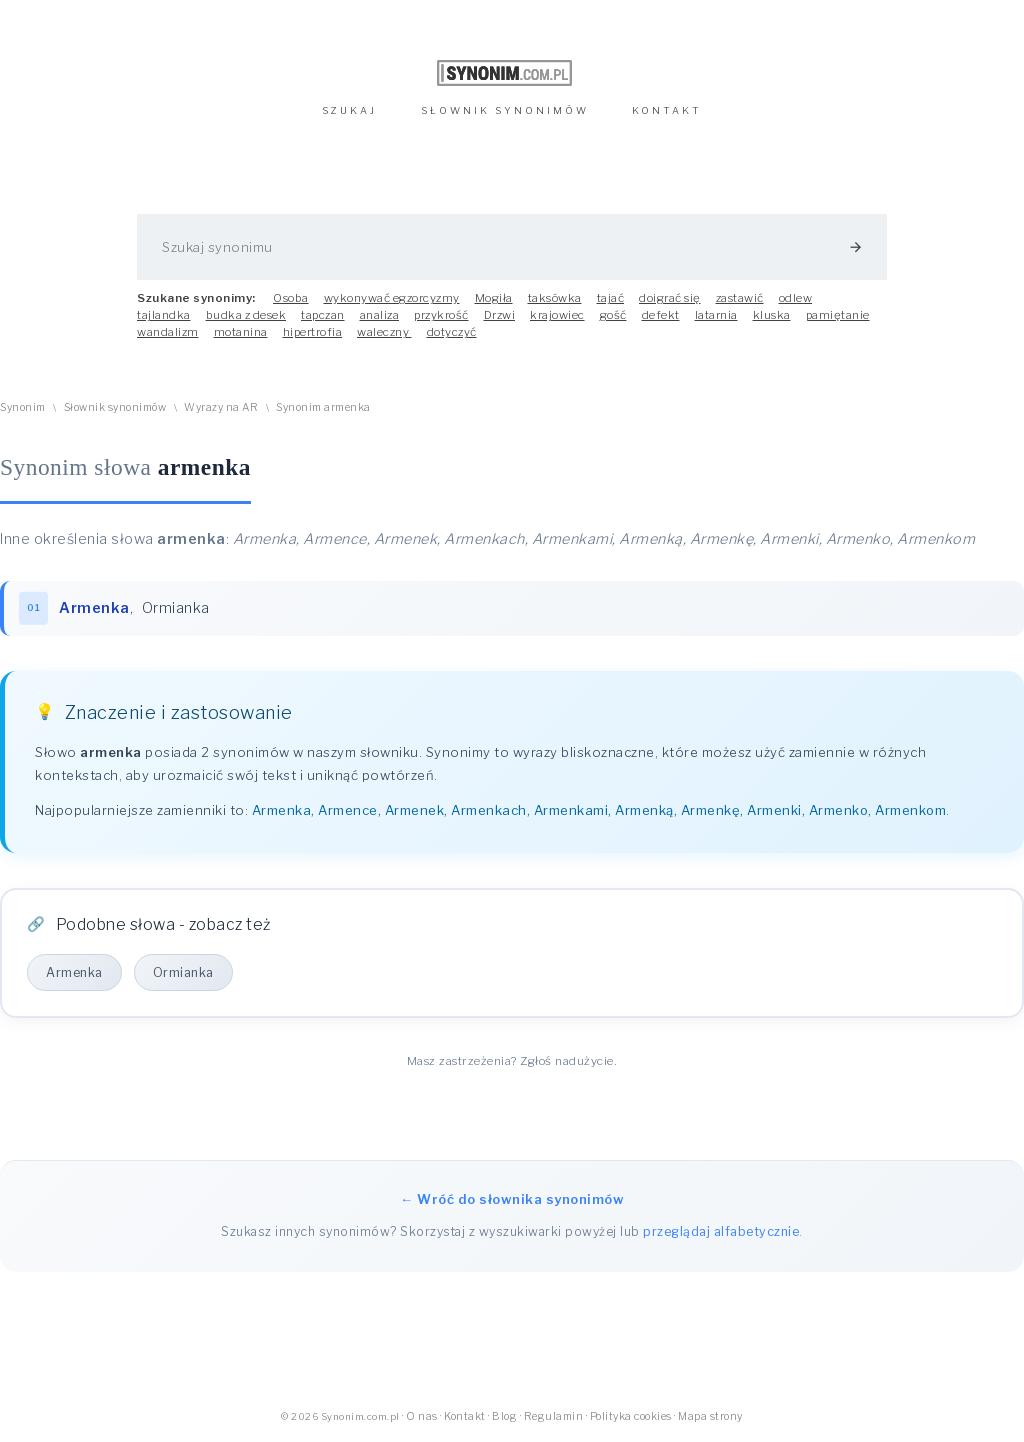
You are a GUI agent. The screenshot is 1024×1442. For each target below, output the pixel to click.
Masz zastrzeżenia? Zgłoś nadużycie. (512, 1061)
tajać (611, 298)
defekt (661, 315)
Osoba (291, 298)
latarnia (716, 315)
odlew (796, 298)
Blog (504, 1416)
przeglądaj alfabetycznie (721, 1231)
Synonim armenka (323, 407)
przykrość (441, 315)
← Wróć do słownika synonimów (512, 1199)
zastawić (740, 298)
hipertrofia (313, 332)
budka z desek (246, 315)
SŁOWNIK (505, 110)
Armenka (74, 972)
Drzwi (500, 315)
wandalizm (168, 332)
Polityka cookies (631, 1416)
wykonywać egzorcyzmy (392, 298)
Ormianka (176, 608)
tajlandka (164, 315)
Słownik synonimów (115, 407)
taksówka (555, 298)
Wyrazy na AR (221, 407)
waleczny (384, 332)
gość (613, 315)
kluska (772, 315)
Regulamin (554, 1416)
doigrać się (670, 298)
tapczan (323, 315)
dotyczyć (452, 332)
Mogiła (494, 298)
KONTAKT (667, 110)
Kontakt (465, 1416)
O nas (422, 1416)
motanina (241, 332)
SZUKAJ (349, 110)
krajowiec (557, 315)
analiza (380, 315)
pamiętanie (838, 315)
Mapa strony (710, 1416)
